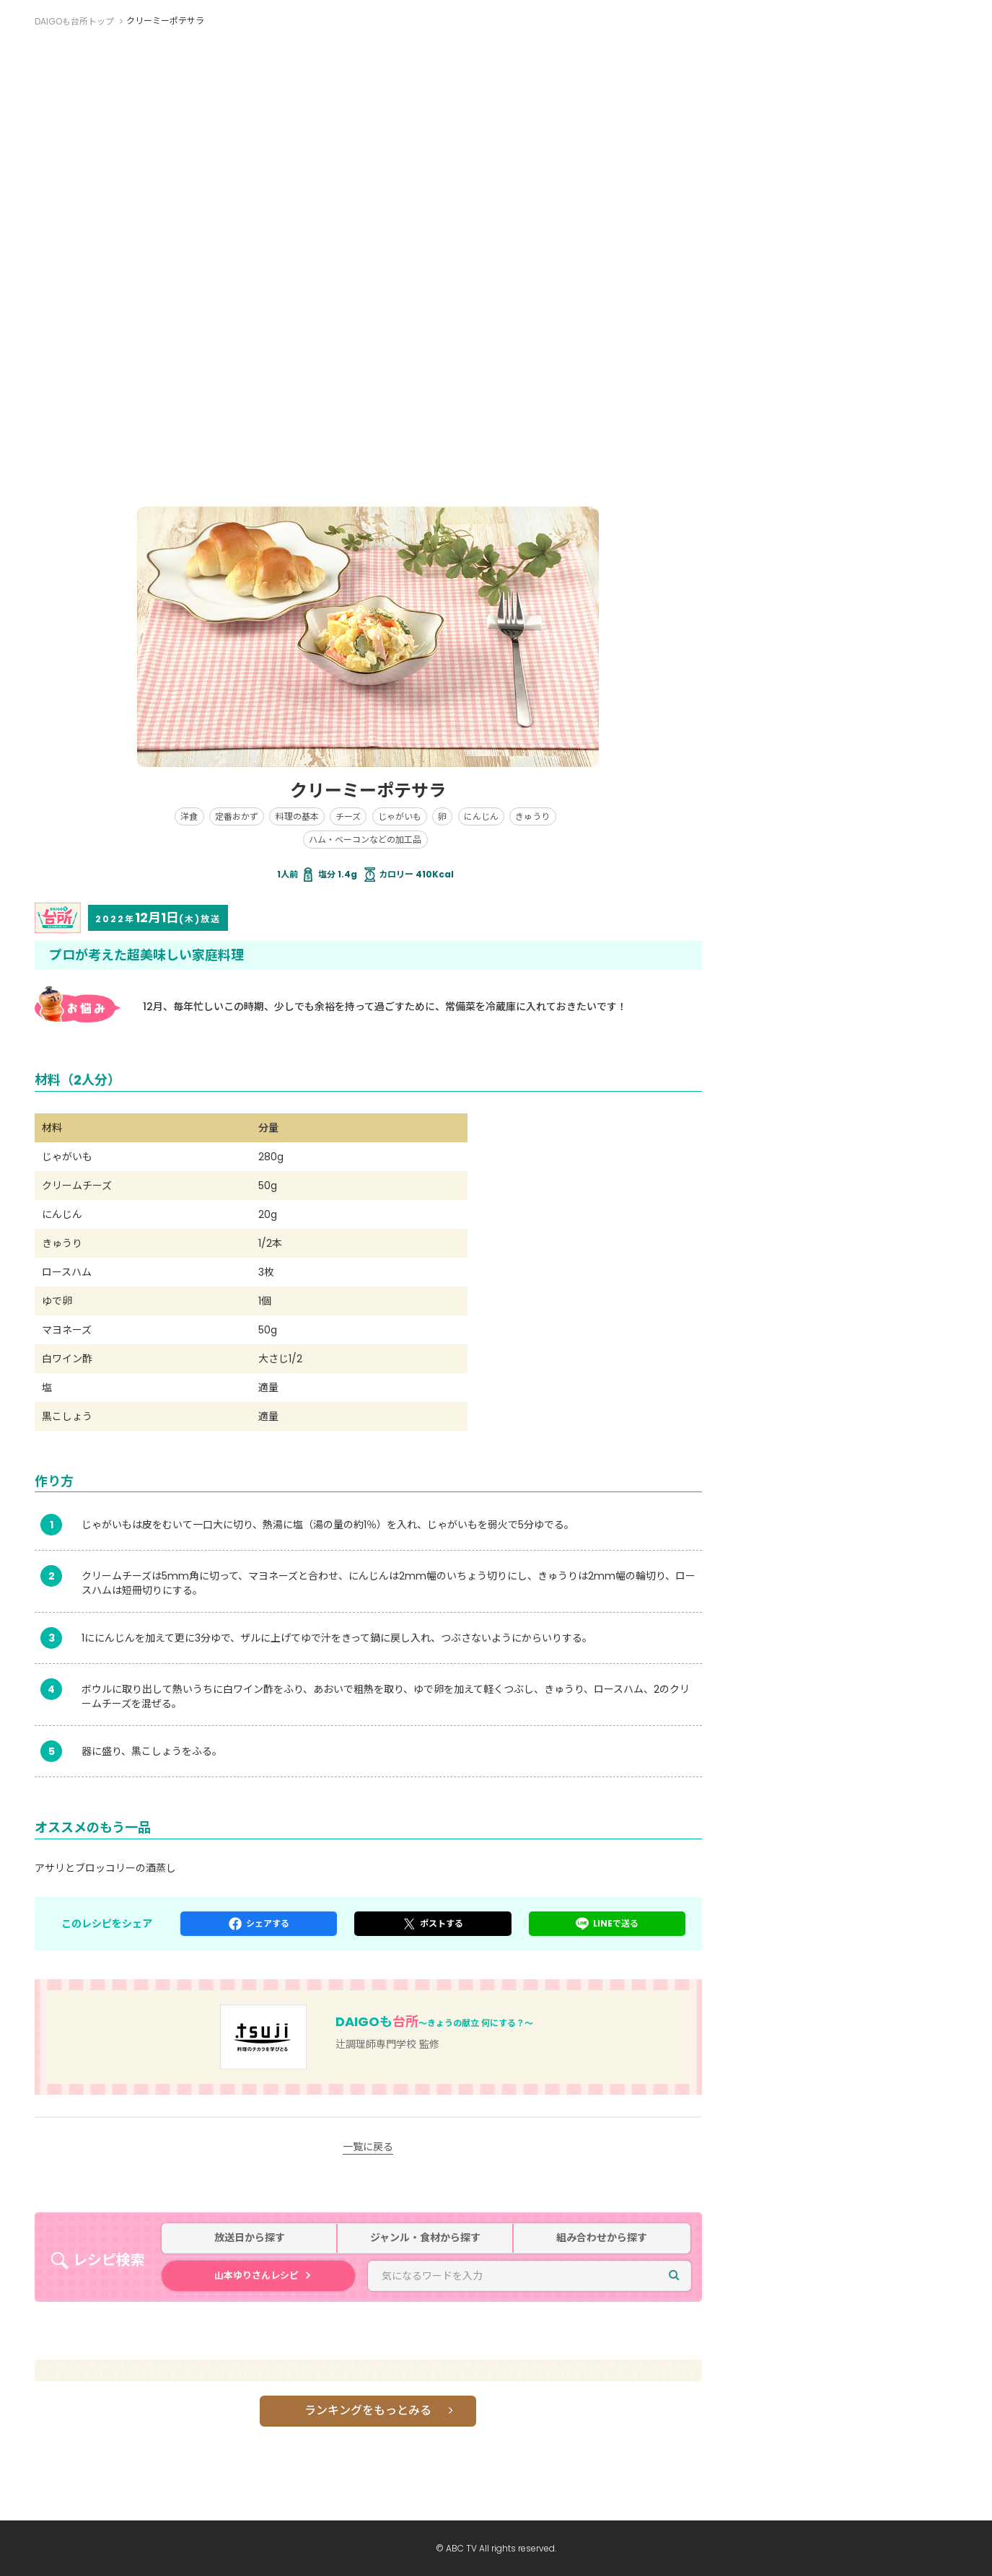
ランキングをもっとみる (367, 2410)
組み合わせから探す (601, 2238)
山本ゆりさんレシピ (256, 2275)
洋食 (189, 816)
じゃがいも (399, 816)
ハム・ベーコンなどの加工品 (365, 839)
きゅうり (532, 816)
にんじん (481, 816)
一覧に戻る (368, 2146)
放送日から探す (249, 2238)
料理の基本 (297, 816)
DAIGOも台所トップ (74, 21)
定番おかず (236, 816)
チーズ (348, 816)
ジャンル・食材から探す (425, 2238)
